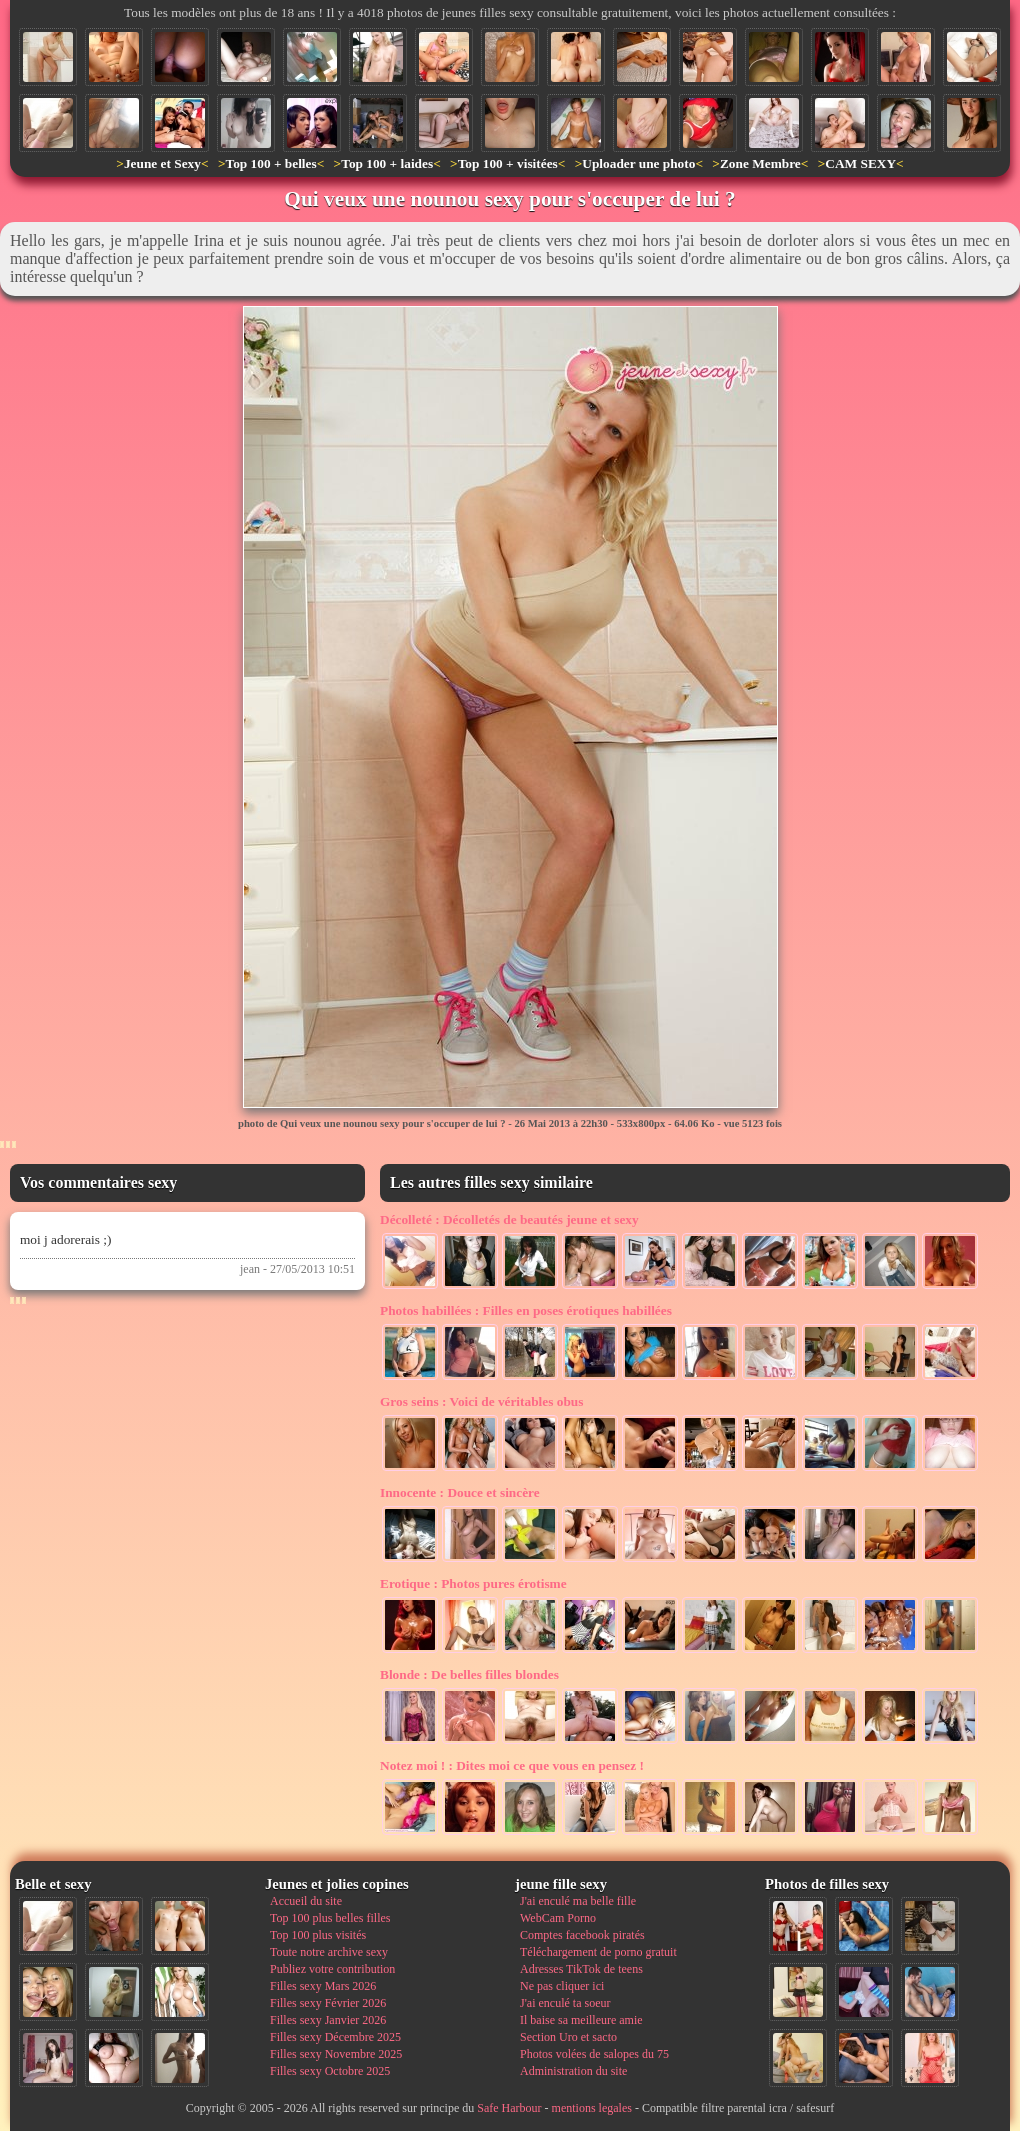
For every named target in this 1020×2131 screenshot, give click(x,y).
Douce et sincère (460, 1492)
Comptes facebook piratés (582, 1935)
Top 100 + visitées (508, 163)
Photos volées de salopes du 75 (594, 2054)
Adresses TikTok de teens (581, 1969)
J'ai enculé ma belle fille (578, 1901)
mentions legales (592, 2108)
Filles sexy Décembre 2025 (335, 2037)
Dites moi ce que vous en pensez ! (512, 1765)
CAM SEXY (860, 163)
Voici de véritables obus (481, 1401)
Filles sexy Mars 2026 (323, 1986)
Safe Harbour (509, 2108)
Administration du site (573, 2071)
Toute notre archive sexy (329, 1952)
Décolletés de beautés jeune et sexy (509, 1219)
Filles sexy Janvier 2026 (328, 2020)
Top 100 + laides (387, 163)
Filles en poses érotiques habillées (526, 1310)
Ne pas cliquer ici (562, 1986)
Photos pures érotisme (473, 1583)
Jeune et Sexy (162, 163)
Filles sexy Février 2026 (328, 2003)
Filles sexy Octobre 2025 (330, 2071)
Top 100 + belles (270, 163)
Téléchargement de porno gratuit (598, 1952)
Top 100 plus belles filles (330, 1918)
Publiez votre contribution (332, 1969)
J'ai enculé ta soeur (565, 2003)
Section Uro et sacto (568, 2037)
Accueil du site (306, 1901)
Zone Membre (760, 163)
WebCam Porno (558, 1918)
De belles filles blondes (469, 1674)
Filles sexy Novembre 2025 (336, 2054)
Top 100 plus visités (318, 1935)
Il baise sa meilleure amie (581, 2020)
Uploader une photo (638, 163)
